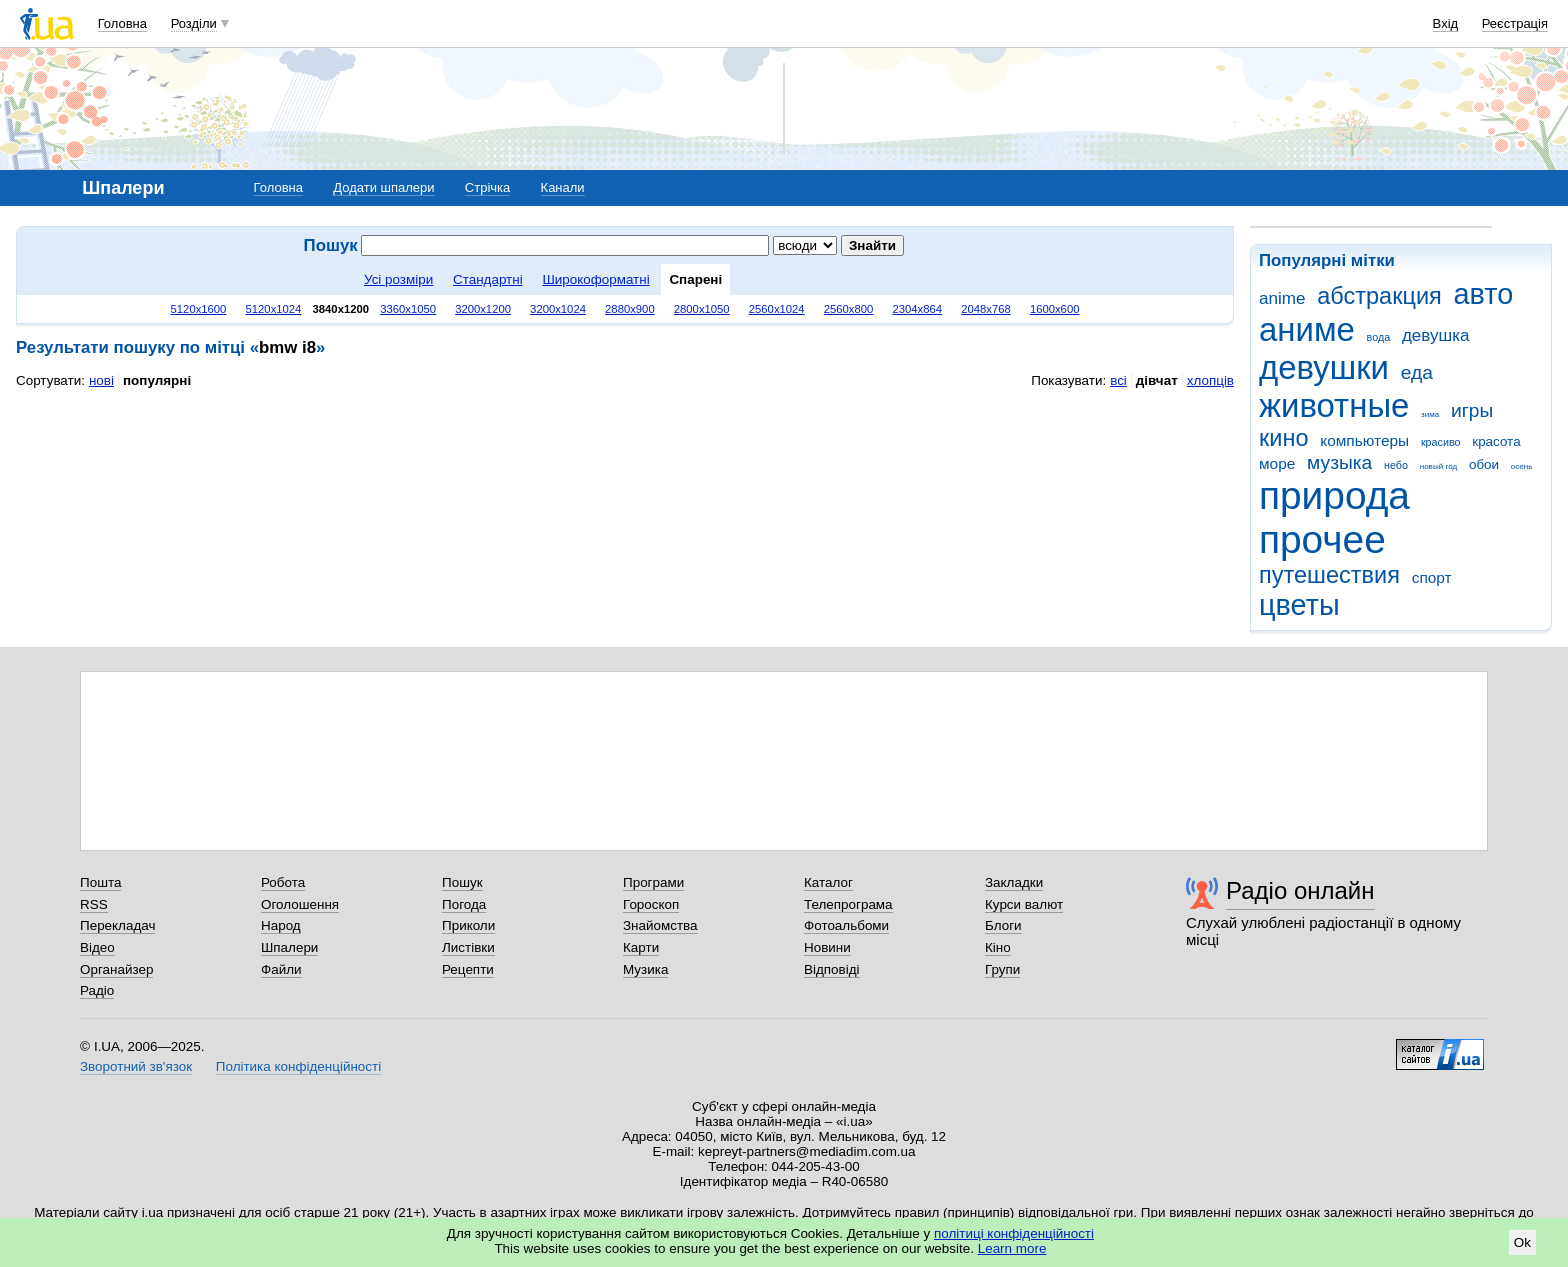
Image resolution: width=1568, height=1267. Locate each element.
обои (1484, 464)
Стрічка (487, 187)
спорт (1432, 577)
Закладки (1014, 882)
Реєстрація (1515, 23)
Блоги (1003, 925)
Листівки (468, 947)
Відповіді (832, 969)
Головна (122, 23)
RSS (94, 904)
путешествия (1329, 575)
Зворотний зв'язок (136, 1066)
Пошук (462, 882)
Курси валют (1024, 904)
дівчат (1157, 380)
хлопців (1210, 380)
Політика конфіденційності (298, 1066)
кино (1284, 438)
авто (1484, 294)
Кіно (998, 947)
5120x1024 (274, 309)
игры (1472, 410)
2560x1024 (777, 309)
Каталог (828, 882)
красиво (1441, 442)
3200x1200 (483, 309)
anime (1282, 298)
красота (1496, 441)
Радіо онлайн (1300, 890)
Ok (1522, 1242)
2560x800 (849, 309)
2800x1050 (702, 309)
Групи (1002, 969)
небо (1396, 465)
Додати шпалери (383, 187)
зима (1430, 414)
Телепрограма (848, 904)
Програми (653, 882)
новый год (1438, 466)
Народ (281, 925)
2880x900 (630, 309)
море (1277, 463)
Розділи (194, 23)
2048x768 (986, 309)
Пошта (100, 882)
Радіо (97, 990)
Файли (281, 969)
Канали (563, 187)
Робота (283, 882)
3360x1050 (408, 309)
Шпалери (289, 947)
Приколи (468, 925)
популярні (157, 380)
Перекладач (117, 925)
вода (1379, 337)
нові (101, 380)
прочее (1322, 539)
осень (1522, 466)
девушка (1436, 335)
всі (1118, 380)
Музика (645, 969)
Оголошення (300, 904)
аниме (1307, 329)
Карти (641, 947)
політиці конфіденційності (1014, 1233)
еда (1417, 372)
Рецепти (468, 969)
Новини (827, 947)
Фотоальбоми (846, 925)
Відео (97, 947)
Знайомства (660, 925)
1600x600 (1055, 309)
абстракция (1379, 296)
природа (1334, 495)
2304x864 (917, 309)
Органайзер (116, 969)
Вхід (1446, 23)
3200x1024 (558, 309)
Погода (464, 904)
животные (1334, 405)
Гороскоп (651, 904)
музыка (1339, 462)
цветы (1299, 605)
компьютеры (1364, 440)
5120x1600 (199, 309)
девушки (1324, 367)
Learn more (1012, 1248)
